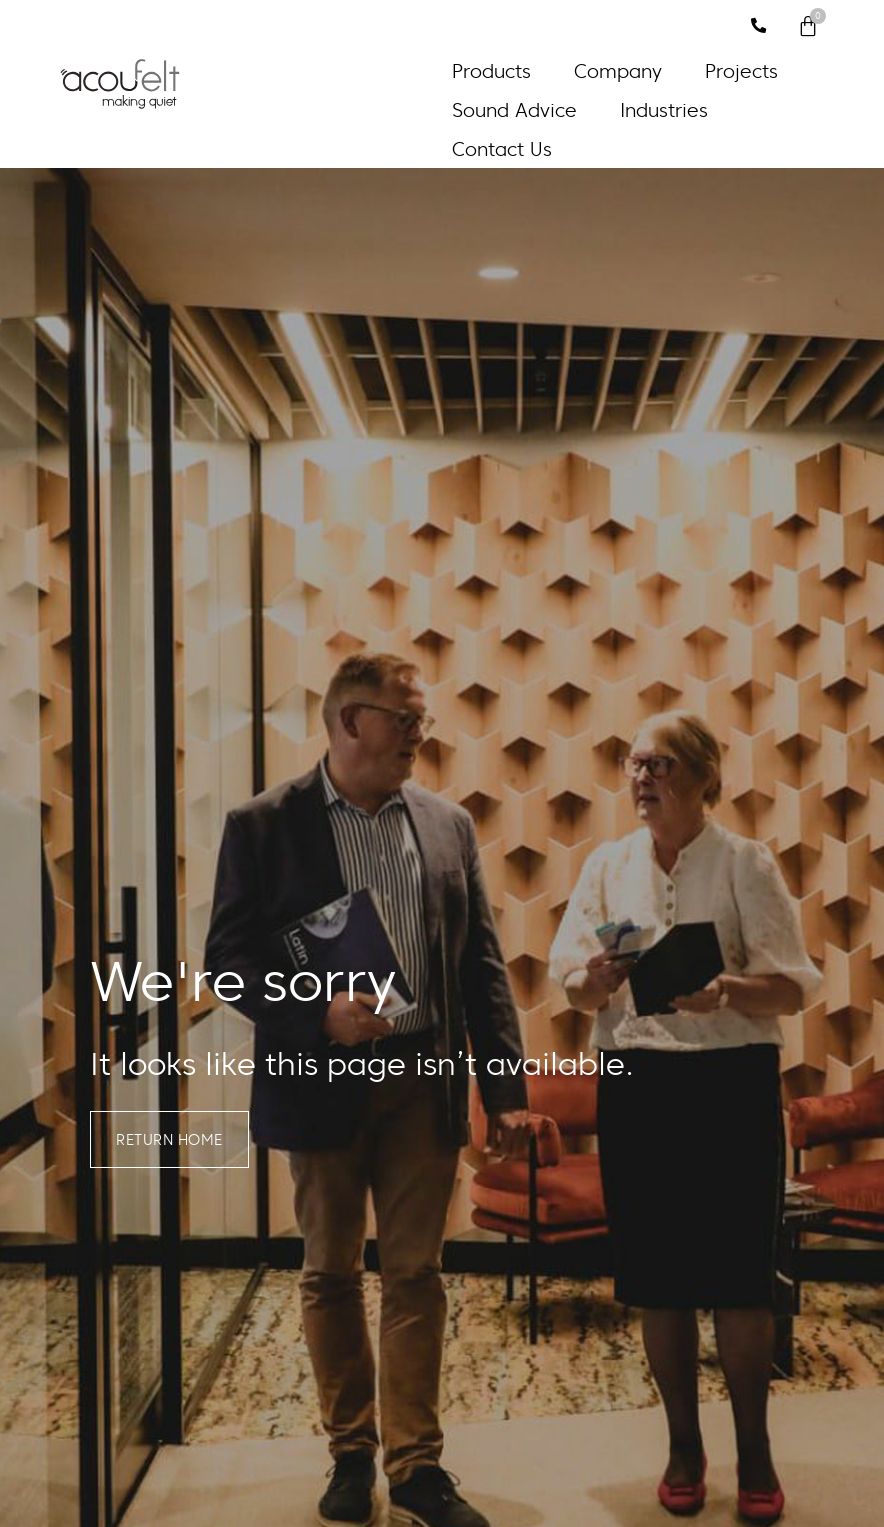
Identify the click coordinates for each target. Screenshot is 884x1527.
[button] (503, 71)
